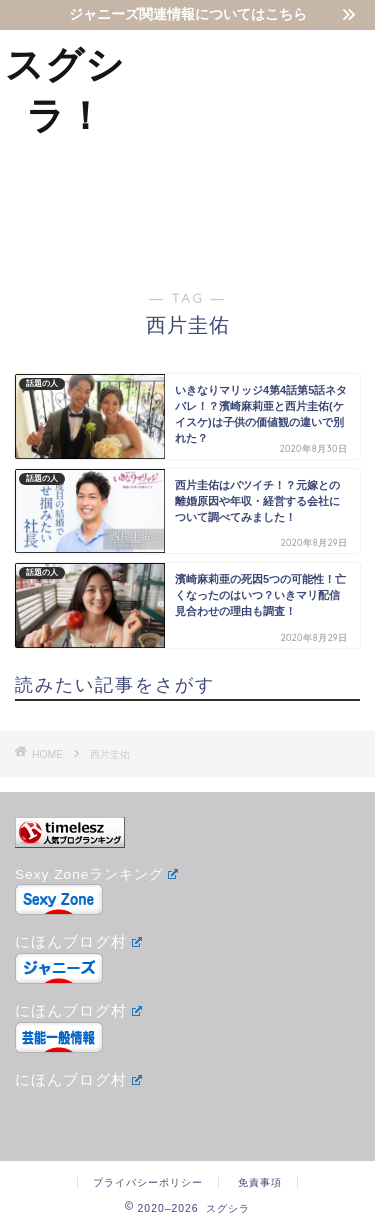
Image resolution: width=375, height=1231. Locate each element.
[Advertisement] (252, 144)
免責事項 (260, 1182)
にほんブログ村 (78, 941)
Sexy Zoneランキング (96, 874)
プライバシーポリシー (148, 1182)
